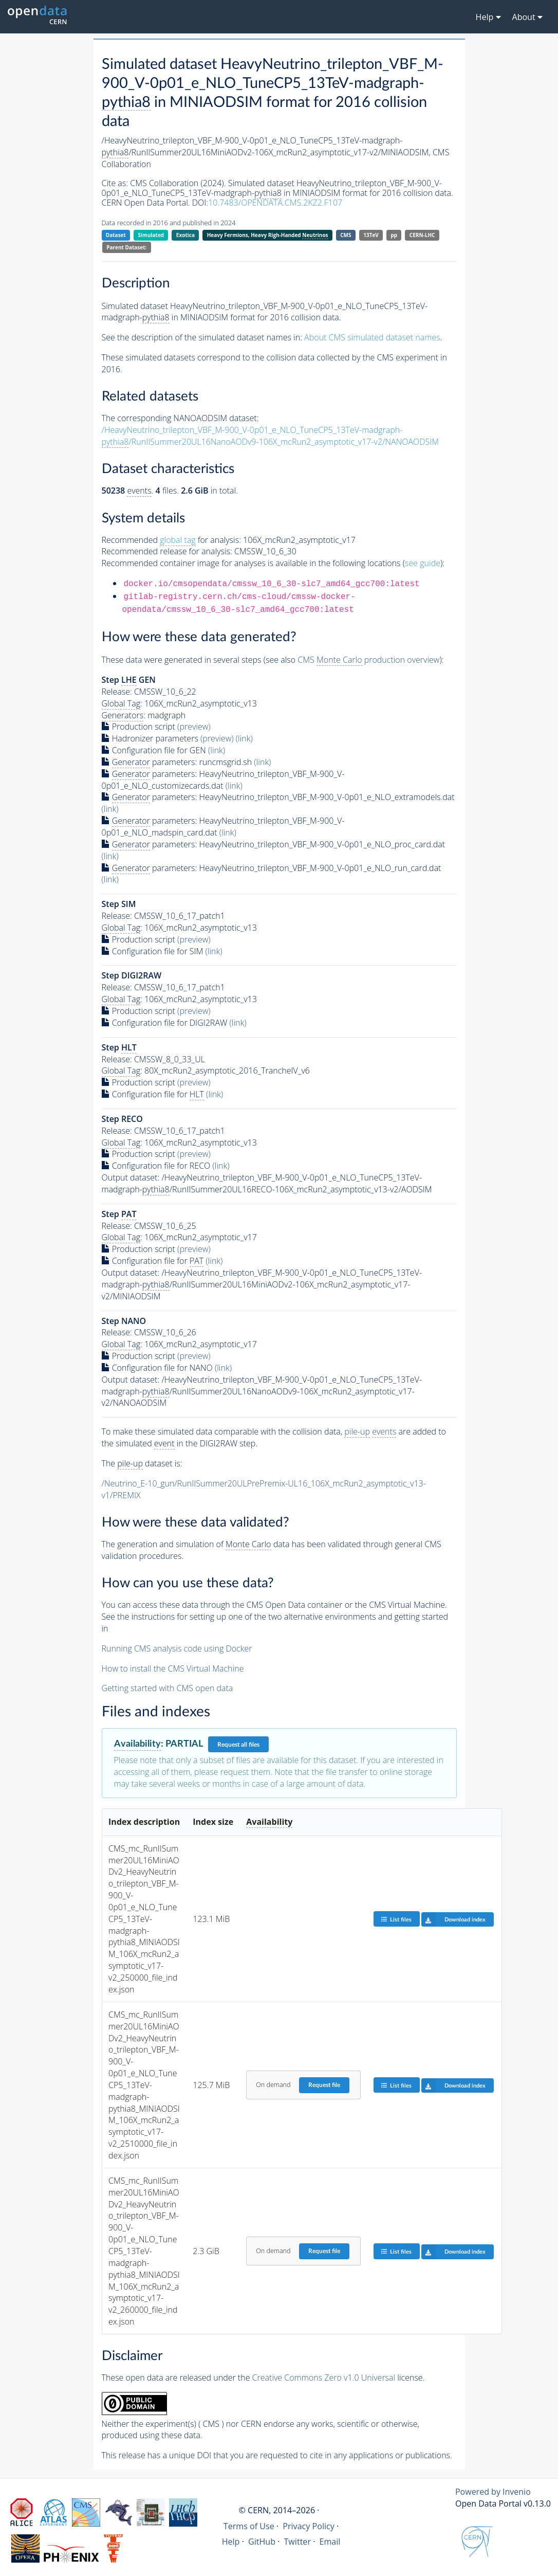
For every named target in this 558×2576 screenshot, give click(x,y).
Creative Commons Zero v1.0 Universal (324, 2377)
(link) (244, 738)
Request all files (238, 1744)
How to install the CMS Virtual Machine (173, 1668)
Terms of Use (249, 2526)
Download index (453, 1919)
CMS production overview (368, 660)
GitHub (261, 2541)
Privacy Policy (308, 2526)
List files (396, 1919)
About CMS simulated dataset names (372, 337)
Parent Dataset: (126, 247)
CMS (345, 235)
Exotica (185, 235)
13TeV (371, 235)
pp (394, 235)
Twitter (297, 2541)
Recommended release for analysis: (167, 551)
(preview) (194, 726)
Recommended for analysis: (171, 540)
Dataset (116, 235)
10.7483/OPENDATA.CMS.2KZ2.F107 (275, 202)
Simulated (151, 235)
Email (329, 2541)
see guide (422, 563)
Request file (324, 2085)
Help (231, 2541)
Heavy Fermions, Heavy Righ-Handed (267, 235)
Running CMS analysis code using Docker (177, 1648)
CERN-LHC (422, 235)
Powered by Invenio (493, 2491)
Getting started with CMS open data (167, 1688)
